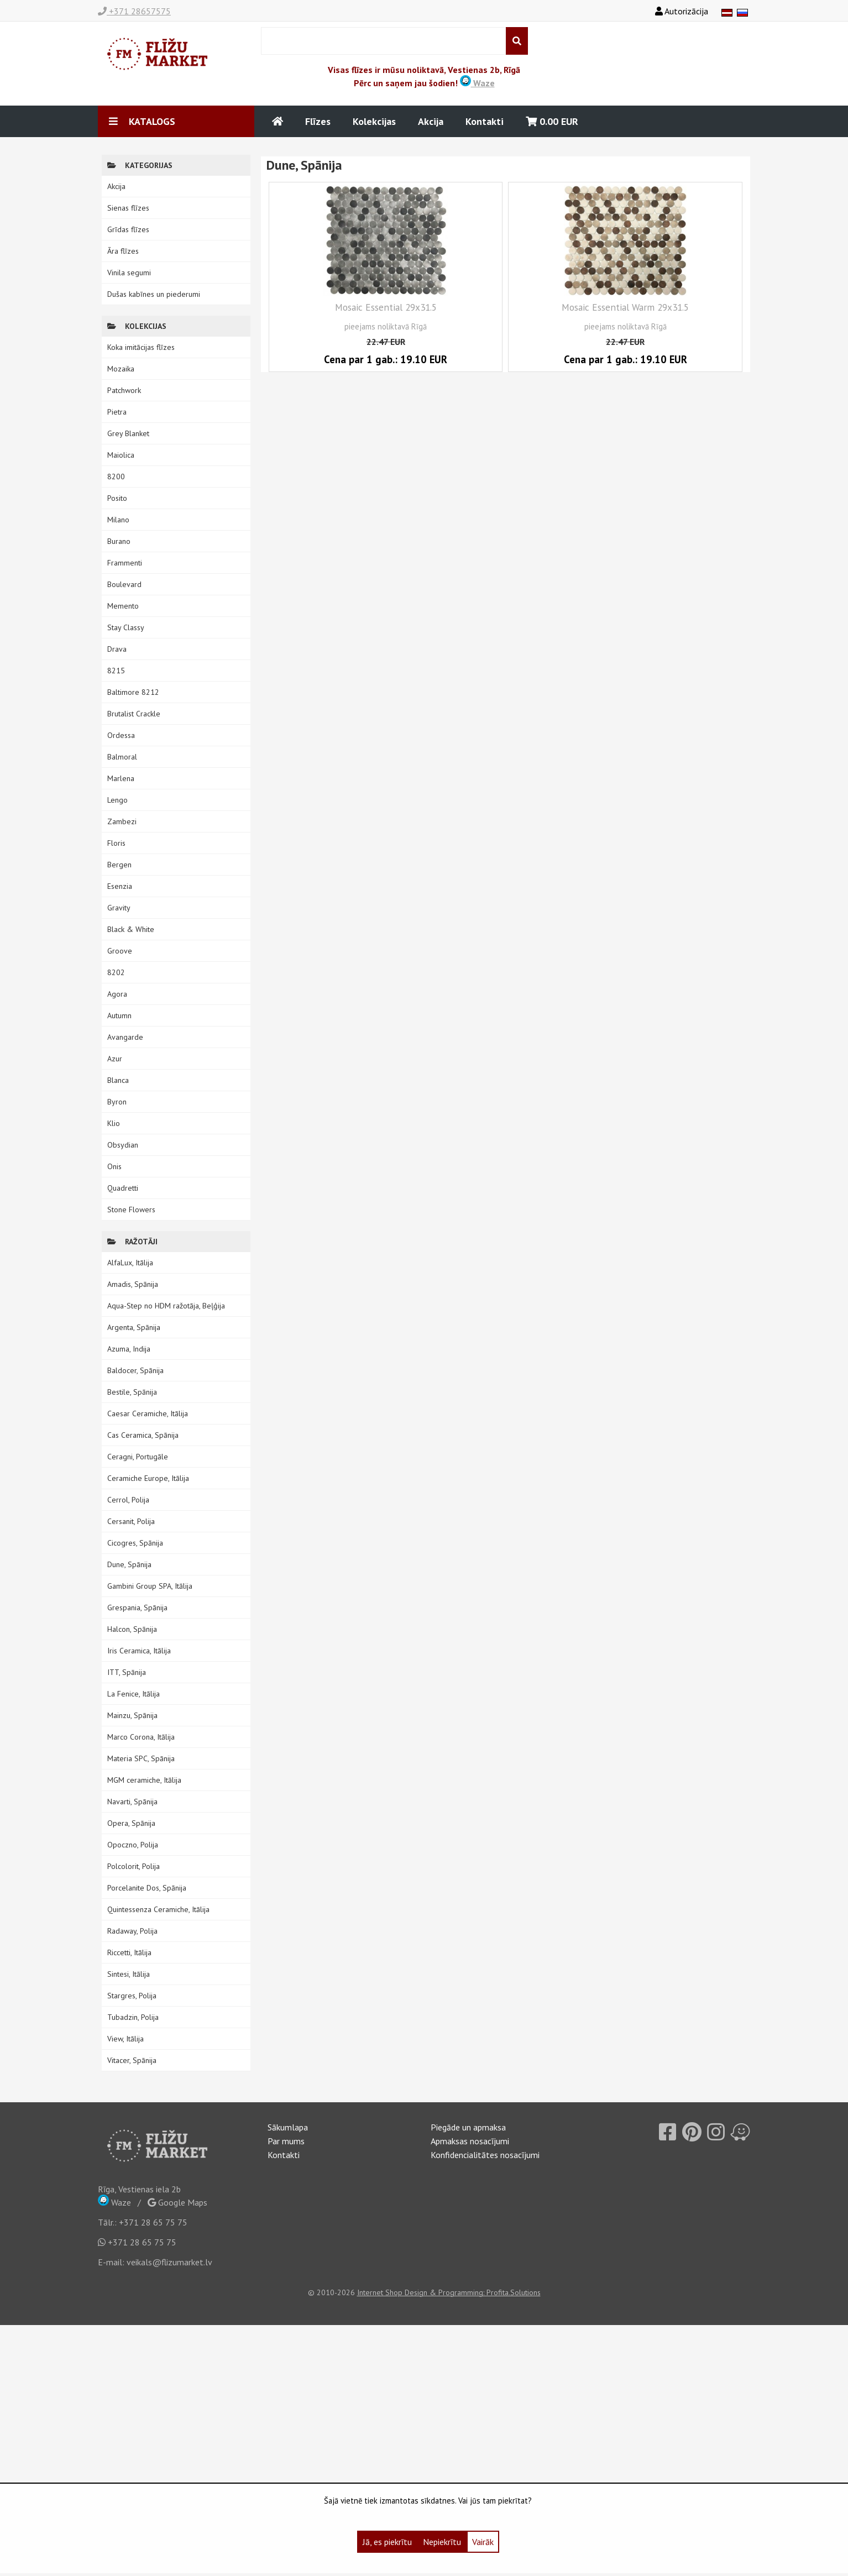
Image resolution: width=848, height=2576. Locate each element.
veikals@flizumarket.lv (169, 2262)
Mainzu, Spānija (132, 1715)
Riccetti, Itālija (129, 1952)
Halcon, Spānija (132, 1629)
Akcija (430, 121)
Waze (477, 82)
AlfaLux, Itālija (130, 1263)
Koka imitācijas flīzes (141, 347)
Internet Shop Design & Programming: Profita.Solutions (449, 2292)
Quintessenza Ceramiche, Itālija (158, 1909)
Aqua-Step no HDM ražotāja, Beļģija (166, 1306)
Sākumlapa (288, 2127)
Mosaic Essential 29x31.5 (386, 307)
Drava (117, 649)
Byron (117, 1102)
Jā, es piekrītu (387, 2541)
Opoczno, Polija (132, 1845)
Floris (116, 843)
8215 (116, 671)
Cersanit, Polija (131, 1521)
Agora (117, 994)
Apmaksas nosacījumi (470, 2140)
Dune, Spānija (129, 1564)
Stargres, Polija (131, 1996)
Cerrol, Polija (128, 1500)
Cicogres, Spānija (135, 1543)
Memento (123, 606)
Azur (114, 1059)
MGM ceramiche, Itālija (144, 1780)
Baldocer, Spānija (135, 1370)
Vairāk (483, 2541)
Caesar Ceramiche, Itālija (147, 1413)
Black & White (130, 929)
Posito (117, 498)
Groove (119, 951)
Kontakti (484, 121)
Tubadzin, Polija (133, 2017)
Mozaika (120, 369)
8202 (116, 972)
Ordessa (121, 735)
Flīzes (318, 121)
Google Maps (177, 2202)
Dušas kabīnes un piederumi (153, 294)
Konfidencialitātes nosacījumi (485, 2154)
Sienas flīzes (128, 208)
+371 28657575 (134, 11)
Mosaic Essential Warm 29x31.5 (625, 307)
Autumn (119, 1015)
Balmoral (122, 757)
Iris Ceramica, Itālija (139, 1651)
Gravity (118, 908)
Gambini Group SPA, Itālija (149, 1586)
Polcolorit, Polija (133, 1866)
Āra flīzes (123, 251)
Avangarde (125, 1037)
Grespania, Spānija (137, 1607)
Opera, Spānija (131, 1823)
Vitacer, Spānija (131, 2060)
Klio (113, 1123)
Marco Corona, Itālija (141, 1737)
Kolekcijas (374, 121)
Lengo (117, 800)
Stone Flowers (131, 1209)
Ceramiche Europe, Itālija (148, 1478)
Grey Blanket (128, 433)
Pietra (117, 412)
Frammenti (124, 563)
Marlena (120, 778)
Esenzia (119, 886)
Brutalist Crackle (133, 714)
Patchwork (124, 390)
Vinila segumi (129, 273)
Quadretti (122, 1188)
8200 (116, 476)
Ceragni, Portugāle (137, 1457)
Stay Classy (125, 627)
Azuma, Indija (128, 1349)
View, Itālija (125, 2039)
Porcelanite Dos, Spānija (146, 1888)
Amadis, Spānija (132, 1284)
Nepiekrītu (442, 2541)
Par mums (286, 2140)
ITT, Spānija (126, 1672)
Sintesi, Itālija (128, 1974)
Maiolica (120, 455)
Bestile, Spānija (132, 1392)
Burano (118, 541)
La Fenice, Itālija (133, 1694)
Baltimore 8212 (133, 692)
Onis (114, 1166)
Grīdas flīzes (128, 229)
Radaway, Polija (132, 1931)
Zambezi (122, 821)
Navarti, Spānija (132, 1802)
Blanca (118, 1080)
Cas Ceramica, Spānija (143, 1435)
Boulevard (124, 584)
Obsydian (122, 1145)
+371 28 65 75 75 (153, 2222)
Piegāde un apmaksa (468, 2127)
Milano (118, 520)
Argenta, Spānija (133, 1327)
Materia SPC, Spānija (141, 1758)
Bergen (119, 865)
